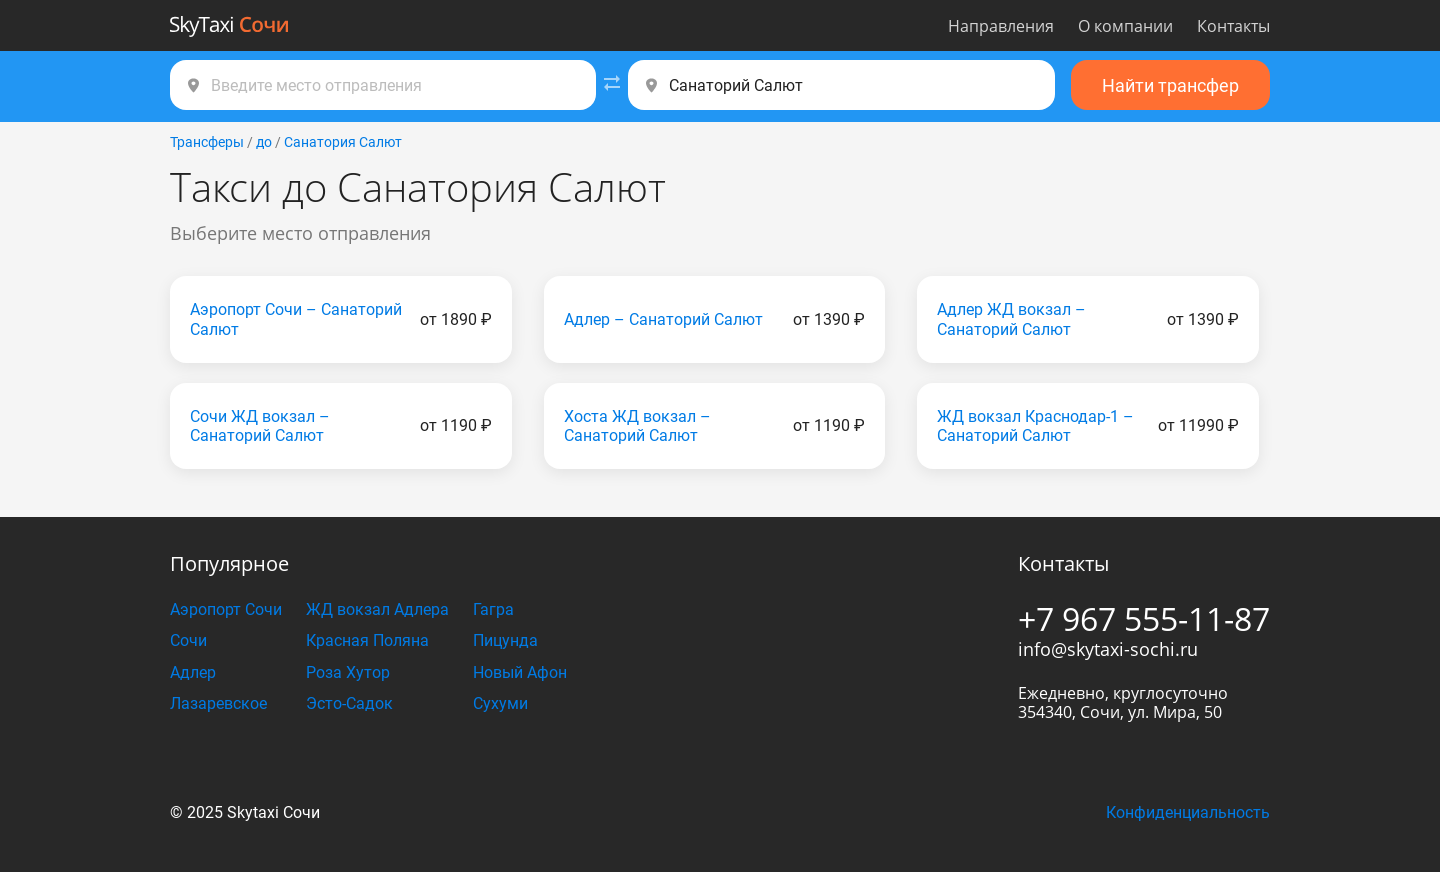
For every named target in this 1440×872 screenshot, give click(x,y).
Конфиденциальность (1188, 812)
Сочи (188, 640)
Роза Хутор (348, 672)
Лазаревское (218, 703)
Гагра (493, 609)
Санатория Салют (343, 142)
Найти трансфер (1170, 85)
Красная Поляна (367, 640)
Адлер (193, 672)
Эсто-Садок (349, 703)
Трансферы (207, 142)
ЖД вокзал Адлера (377, 609)
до (264, 142)
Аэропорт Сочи (226, 609)
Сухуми (500, 703)
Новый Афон (520, 672)
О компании (1125, 26)
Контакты (1233, 26)
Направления (1001, 26)
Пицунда (505, 640)
